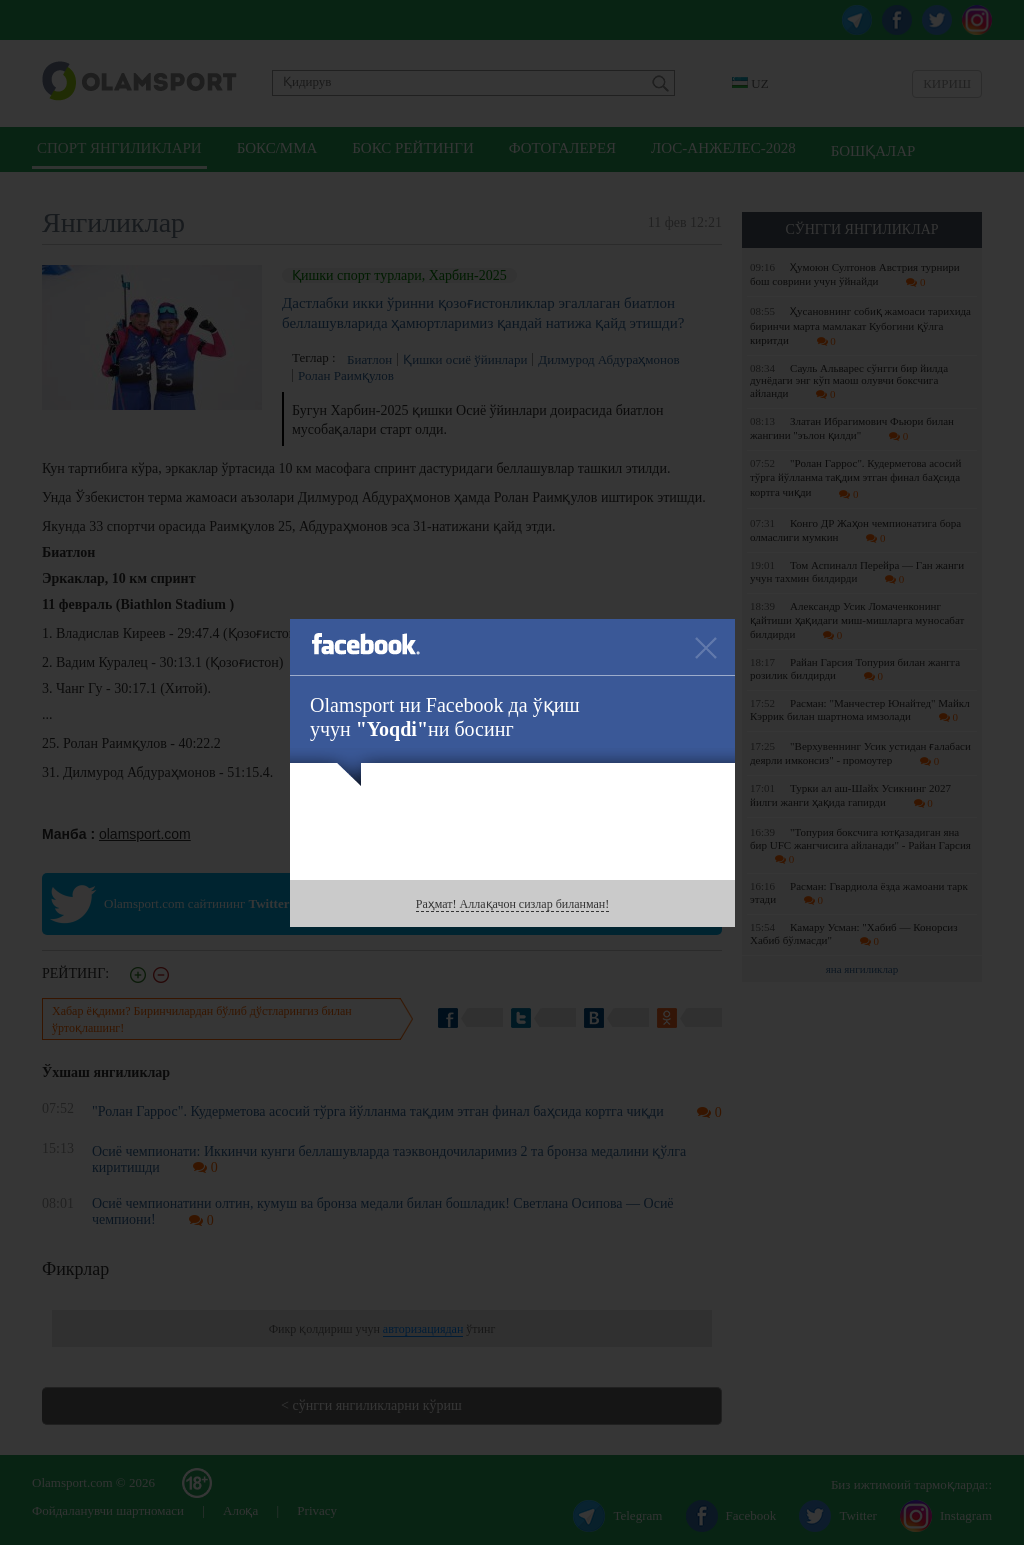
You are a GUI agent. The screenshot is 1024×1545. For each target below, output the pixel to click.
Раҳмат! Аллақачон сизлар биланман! (512, 904)
